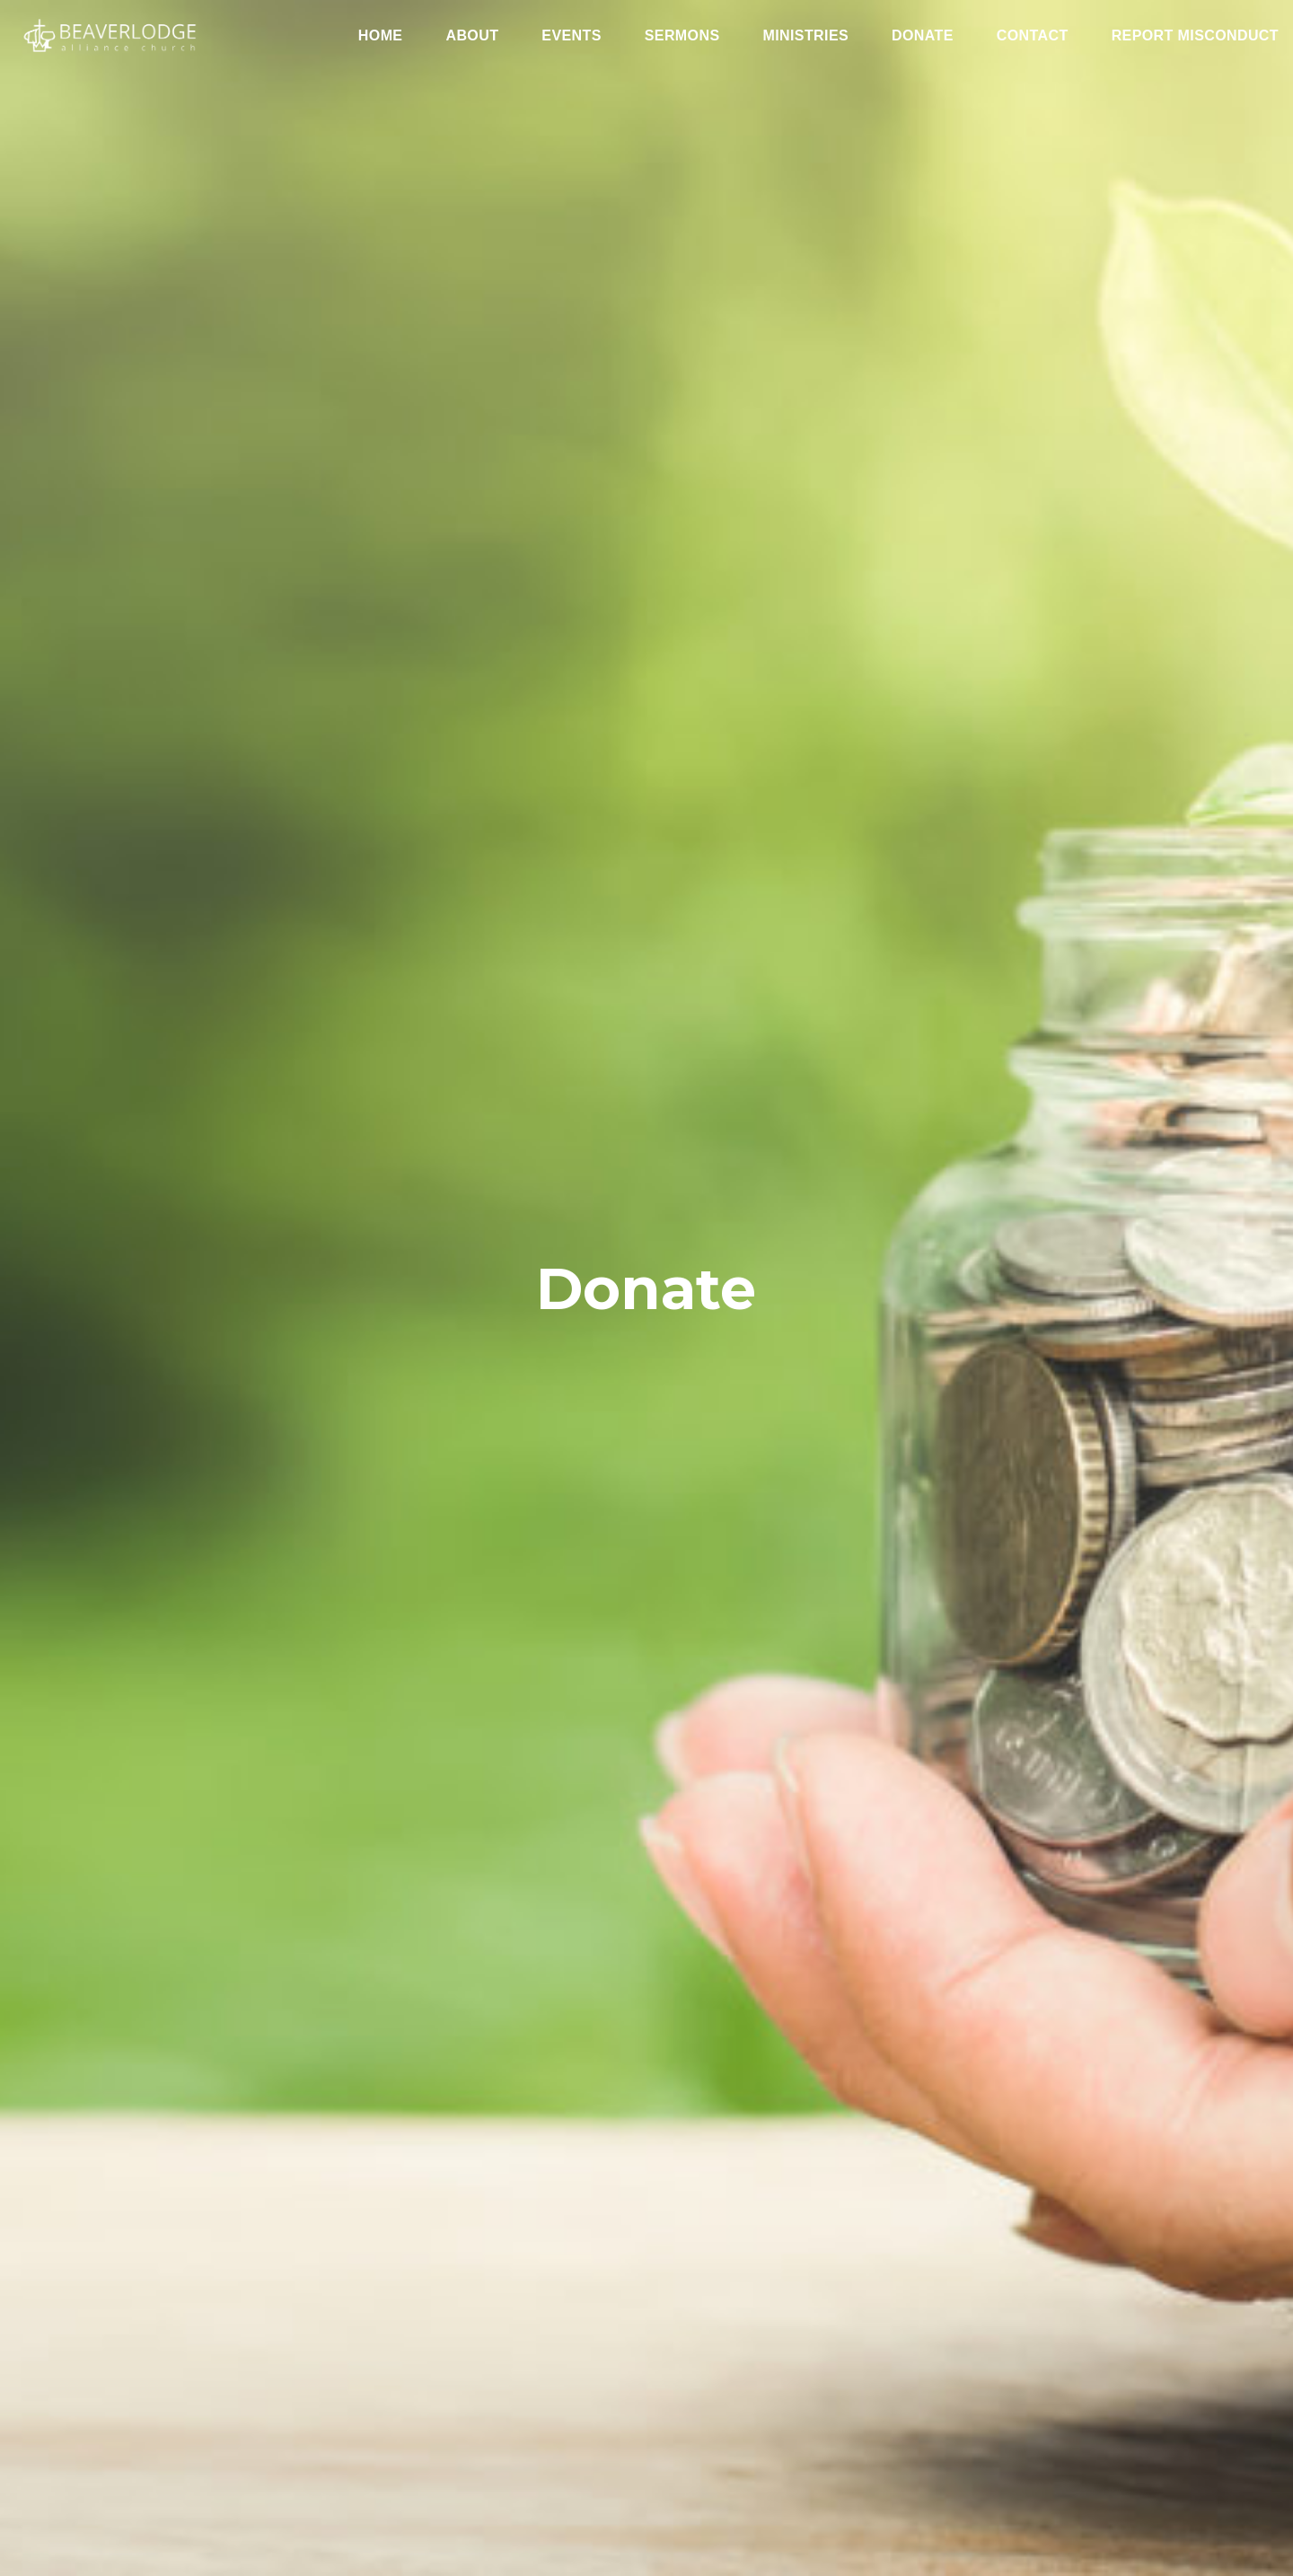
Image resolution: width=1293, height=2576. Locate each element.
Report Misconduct (1195, 36)
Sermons (682, 36)
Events (571, 36)
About (471, 36)
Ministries (805, 36)
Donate (923, 36)
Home (380, 36)
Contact (1033, 36)
